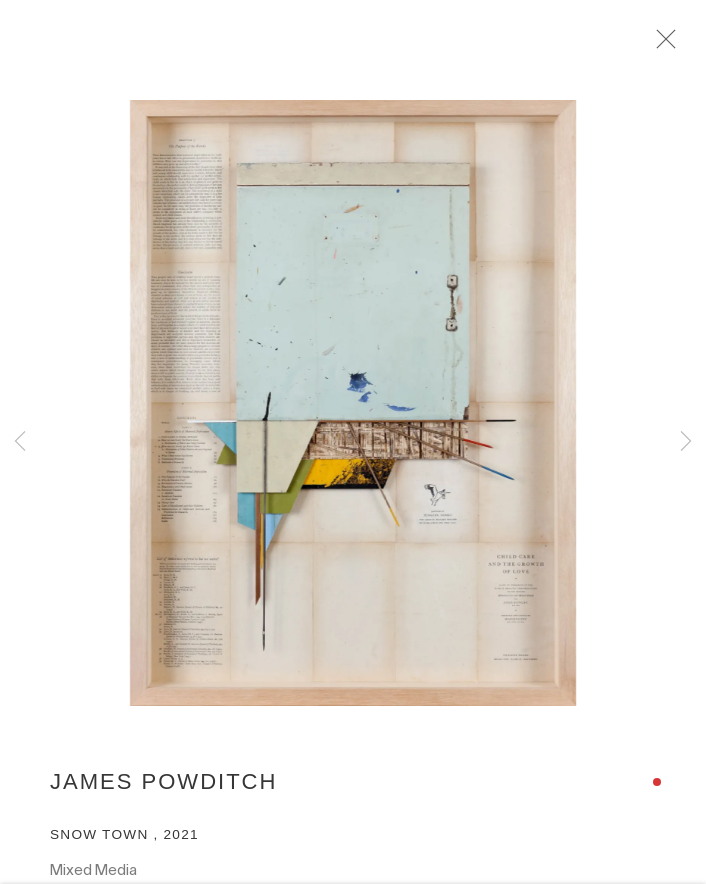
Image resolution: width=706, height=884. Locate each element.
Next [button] (686, 442)
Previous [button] (20, 442)
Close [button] (668, 45)
